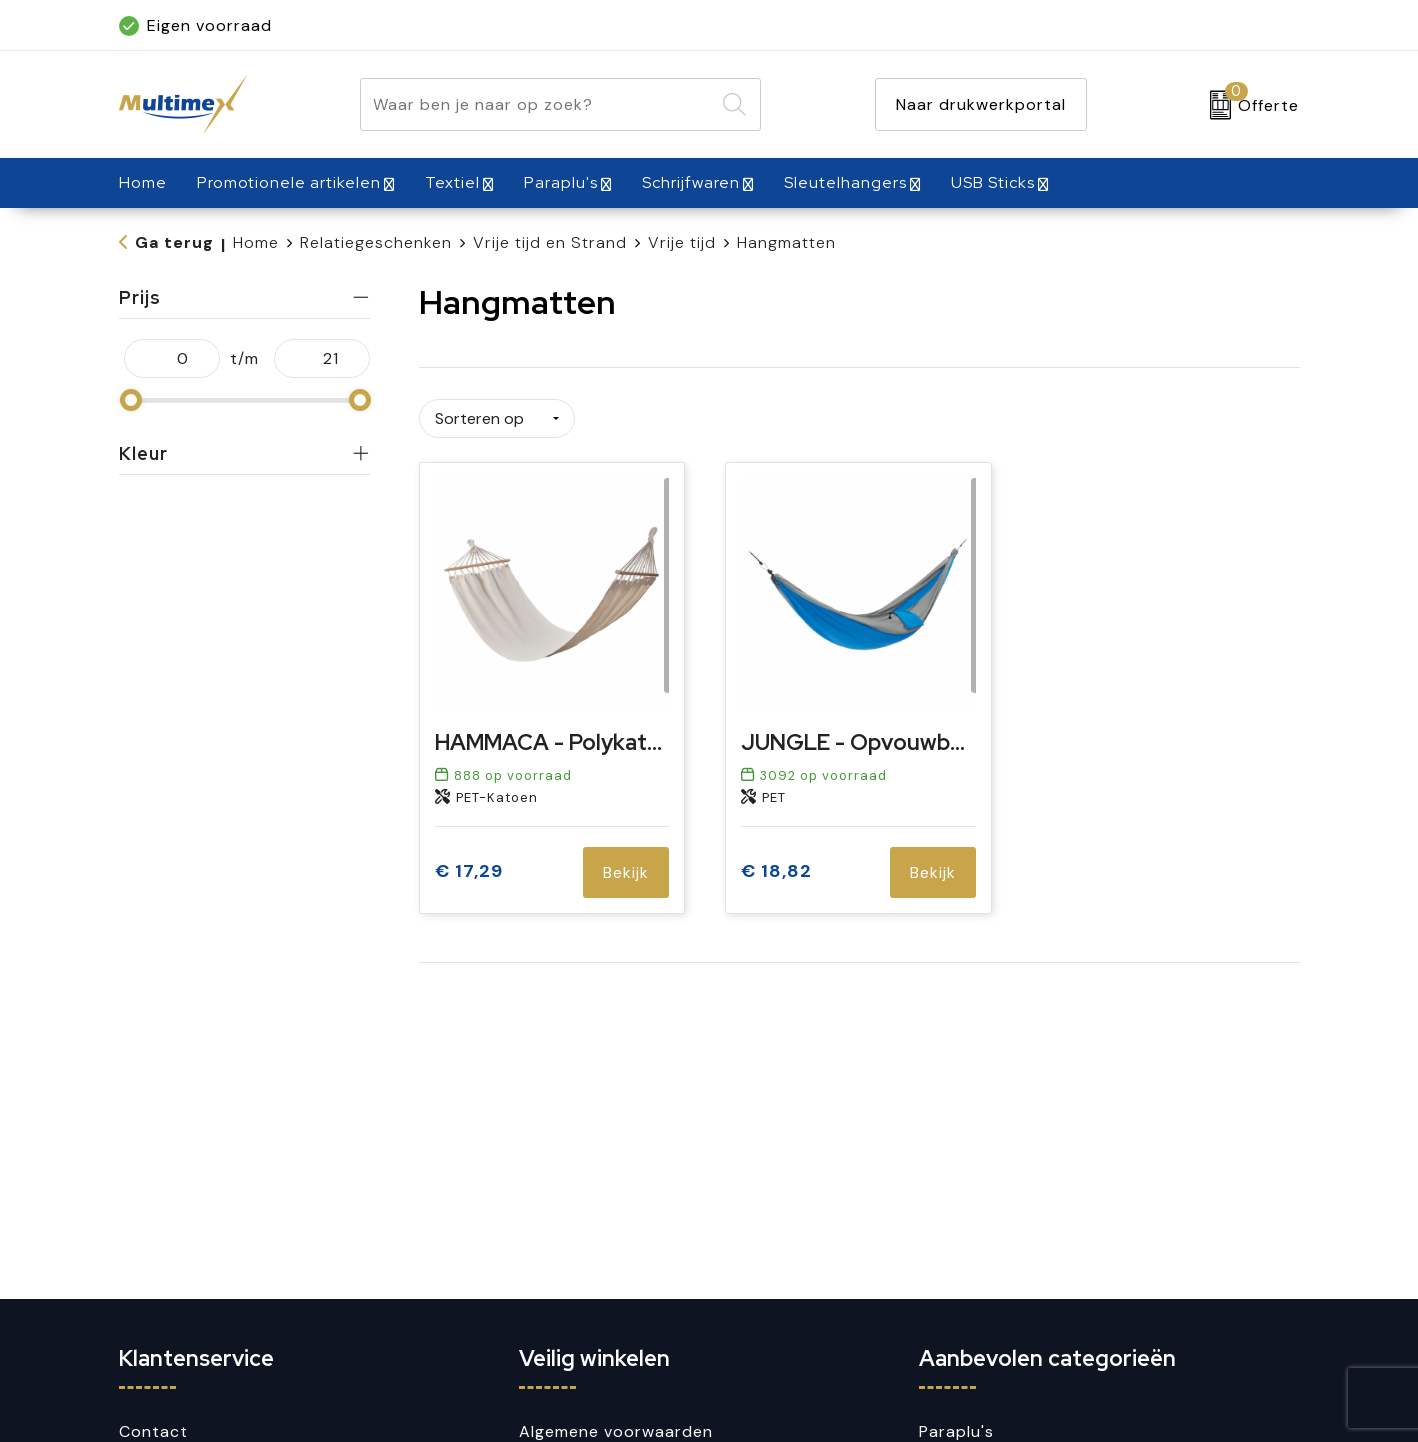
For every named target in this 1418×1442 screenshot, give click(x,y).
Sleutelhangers (845, 182)
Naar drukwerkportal (981, 104)
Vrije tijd (682, 242)
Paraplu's (561, 182)
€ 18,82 (776, 865)
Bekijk (626, 865)
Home (256, 242)
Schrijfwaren (691, 182)
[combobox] (537, 104)
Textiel (452, 182)
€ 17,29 (469, 865)
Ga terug (174, 242)
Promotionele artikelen (289, 182)
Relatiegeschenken (376, 242)
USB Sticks (993, 182)
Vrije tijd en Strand (550, 242)
